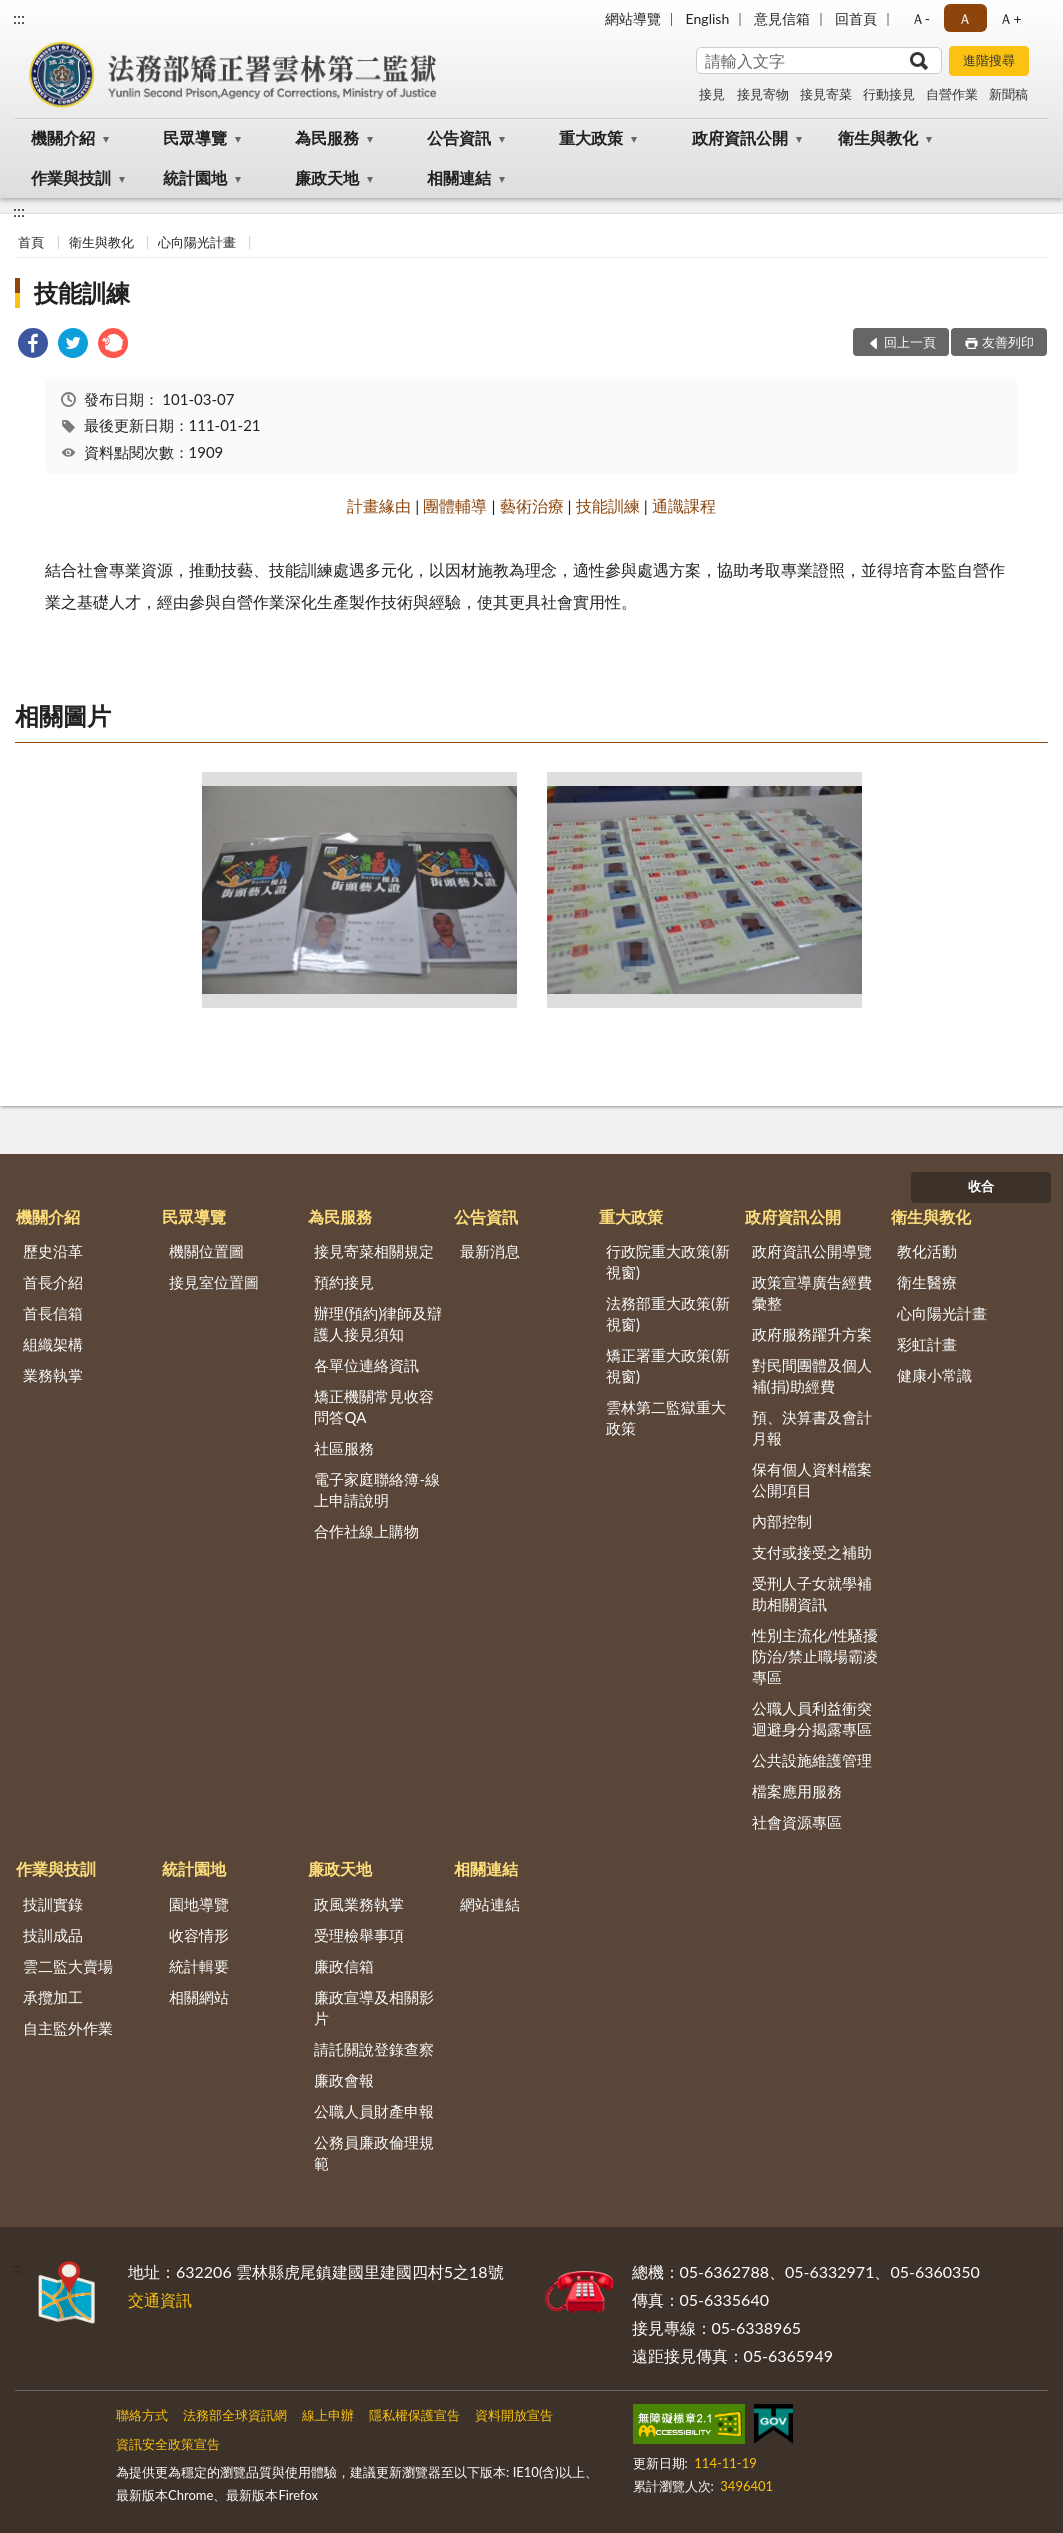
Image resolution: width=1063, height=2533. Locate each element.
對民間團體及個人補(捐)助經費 (812, 1375)
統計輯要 (199, 1966)
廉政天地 (327, 177)
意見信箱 (782, 18)
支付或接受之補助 (812, 1552)
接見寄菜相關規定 (374, 1251)
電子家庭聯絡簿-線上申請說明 (377, 1489)
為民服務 (327, 137)
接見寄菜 (826, 94)
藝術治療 (532, 505)
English (708, 18)
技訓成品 (53, 1935)
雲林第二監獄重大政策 (666, 1417)
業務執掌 (53, 1375)
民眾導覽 (195, 137)
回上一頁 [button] (910, 342)
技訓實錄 (53, 1904)
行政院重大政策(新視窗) (668, 1261)
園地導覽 (199, 1904)
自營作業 (952, 94)
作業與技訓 (71, 177)
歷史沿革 (53, 1251)
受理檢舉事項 (359, 1935)
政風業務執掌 (359, 1904)
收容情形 (199, 1935)
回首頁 (856, 18)
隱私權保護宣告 (414, 2415)
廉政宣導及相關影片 (374, 2007)
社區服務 (344, 1448)
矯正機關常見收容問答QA (374, 1406)
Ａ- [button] (920, 18)
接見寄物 (763, 94)
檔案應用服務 (797, 1791)
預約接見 (344, 1282)
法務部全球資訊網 (235, 2415)
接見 (712, 94)
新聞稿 (1008, 94)
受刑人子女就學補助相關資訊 (812, 1593)
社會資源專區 (797, 1822)
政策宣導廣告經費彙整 (812, 1292)
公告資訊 (459, 137)
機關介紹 (63, 137)
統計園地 (195, 177)
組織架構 (53, 1344)
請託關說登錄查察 (374, 2049)
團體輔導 (455, 505)
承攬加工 (53, 1997)
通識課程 (684, 505)
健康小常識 (934, 1375)
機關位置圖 (206, 1251)
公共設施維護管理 (812, 1760)
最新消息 (490, 1251)
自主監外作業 (68, 2028)
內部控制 (782, 1521)
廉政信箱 (344, 1966)
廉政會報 (344, 2080)
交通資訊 (160, 2299)
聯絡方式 (142, 2415)
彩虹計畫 (927, 1344)
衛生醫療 (927, 1282)
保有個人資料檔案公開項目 (812, 1479)
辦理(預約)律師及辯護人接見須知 (378, 1323)
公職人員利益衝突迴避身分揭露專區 (812, 1718)
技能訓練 (82, 292)
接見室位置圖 (214, 1282)
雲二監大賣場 (68, 1966)
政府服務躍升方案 (812, 1334)
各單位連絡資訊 (366, 1365)
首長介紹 (53, 1282)
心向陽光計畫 (197, 242)
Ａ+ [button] (1010, 18)
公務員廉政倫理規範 (374, 2152)
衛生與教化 (878, 137)
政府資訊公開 (740, 137)
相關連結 (459, 177)
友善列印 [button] (1008, 342)
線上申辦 (328, 2415)
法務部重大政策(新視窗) (668, 1313)
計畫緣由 (379, 505)
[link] (33, 345)
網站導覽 (633, 18)
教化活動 (927, 1251)
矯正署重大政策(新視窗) (668, 1365)
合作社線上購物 (366, 1531)
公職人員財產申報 (374, 2111)
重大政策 (591, 137)
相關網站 (199, 1997)
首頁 (31, 242)
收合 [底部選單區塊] (981, 1186)
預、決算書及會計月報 (812, 1427)
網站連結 (490, 1904)
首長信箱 (53, 1313)
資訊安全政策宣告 (168, 2444)
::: (19, 17)
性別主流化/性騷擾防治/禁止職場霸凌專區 (815, 1656)
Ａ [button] (965, 18)
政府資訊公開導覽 (812, 1251)
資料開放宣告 (514, 2415)
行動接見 (889, 94)
